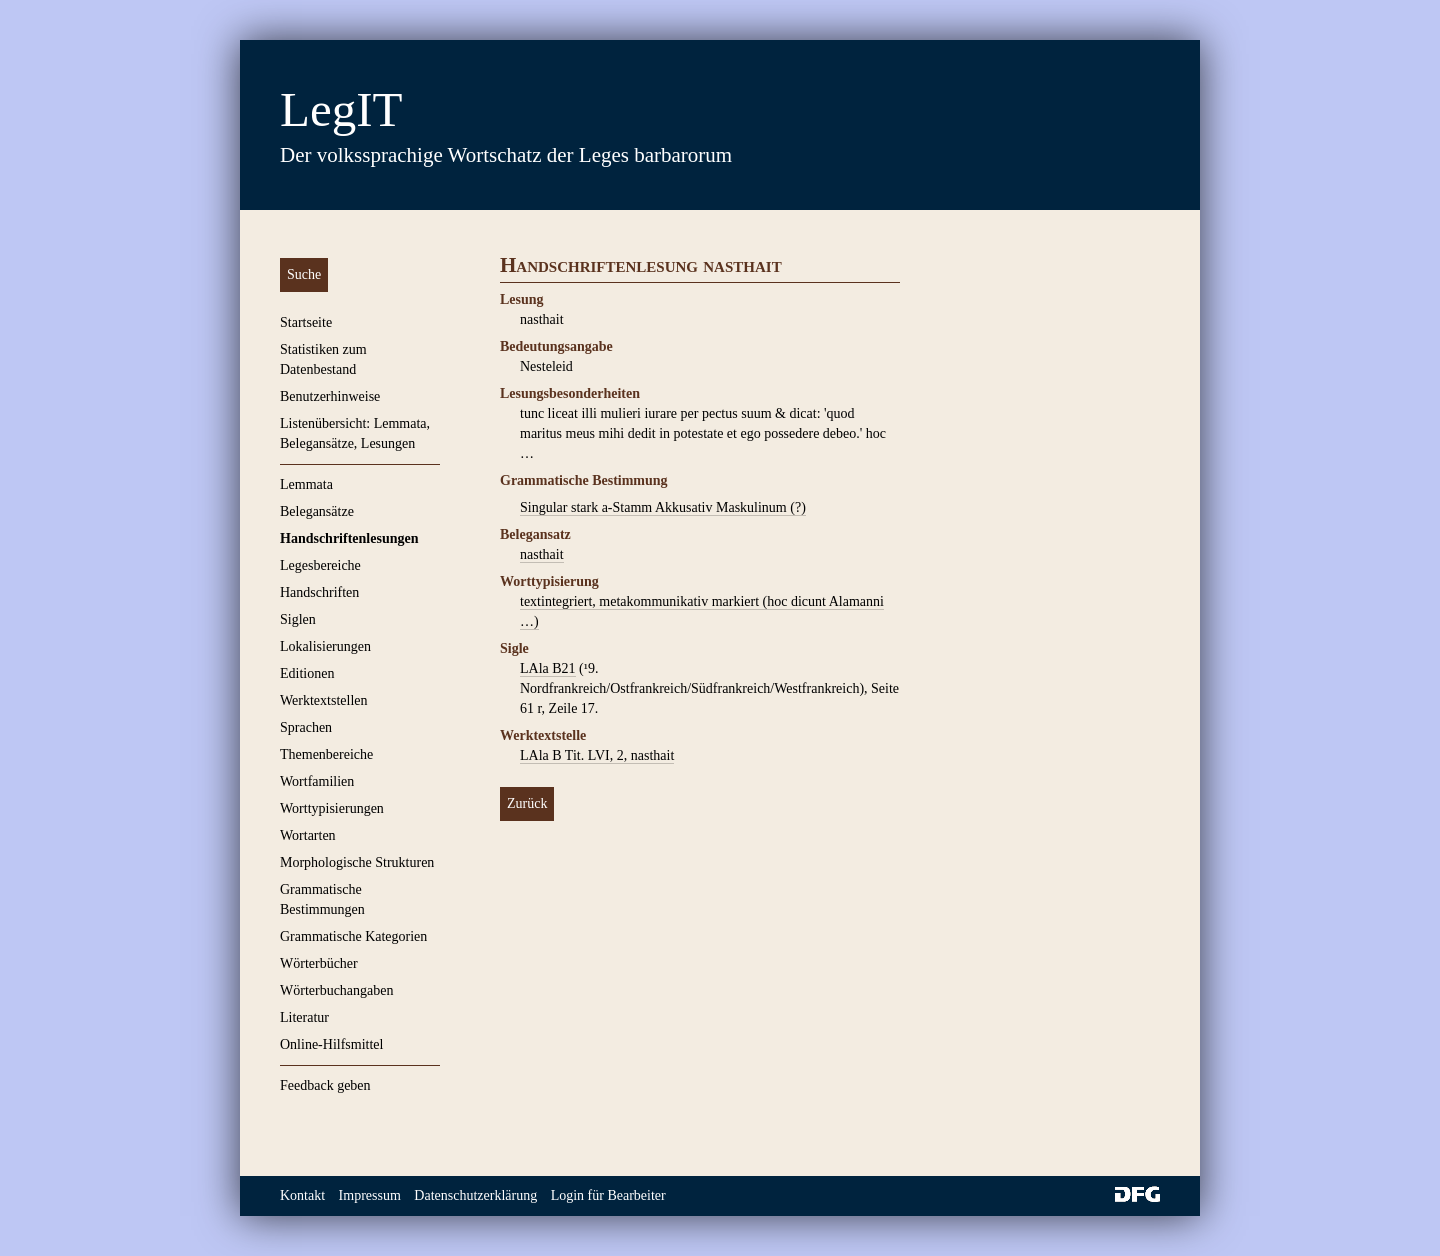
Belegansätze (317, 511)
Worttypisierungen (332, 808)
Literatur (304, 1017)
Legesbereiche (320, 565)
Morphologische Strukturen (357, 862)
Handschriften (319, 592)
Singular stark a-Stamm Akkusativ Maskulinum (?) (663, 507)
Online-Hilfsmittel (331, 1044)
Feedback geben (325, 1085)
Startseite (306, 322)
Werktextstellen (324, 700)
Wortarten (308, 835)
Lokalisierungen (325, 646)
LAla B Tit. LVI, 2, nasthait (597, 755)
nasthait (542, 554)
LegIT (341, 109)
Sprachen (306, 727)
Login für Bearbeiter (608, 1195)
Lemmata (306, 484)
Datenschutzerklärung (475, 1195)
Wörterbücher (319, 963)
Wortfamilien (317, 781)
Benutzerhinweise (330, 396)
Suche (304, 274)
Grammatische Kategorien (353, 936)
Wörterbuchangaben (337, 990)
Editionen (307, 673)
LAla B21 (548, 668)
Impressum (370, 1195)
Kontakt (302, 1195)
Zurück (527, 803)
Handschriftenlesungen (349, 538)
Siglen (298, 619)
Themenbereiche (326, 754)
